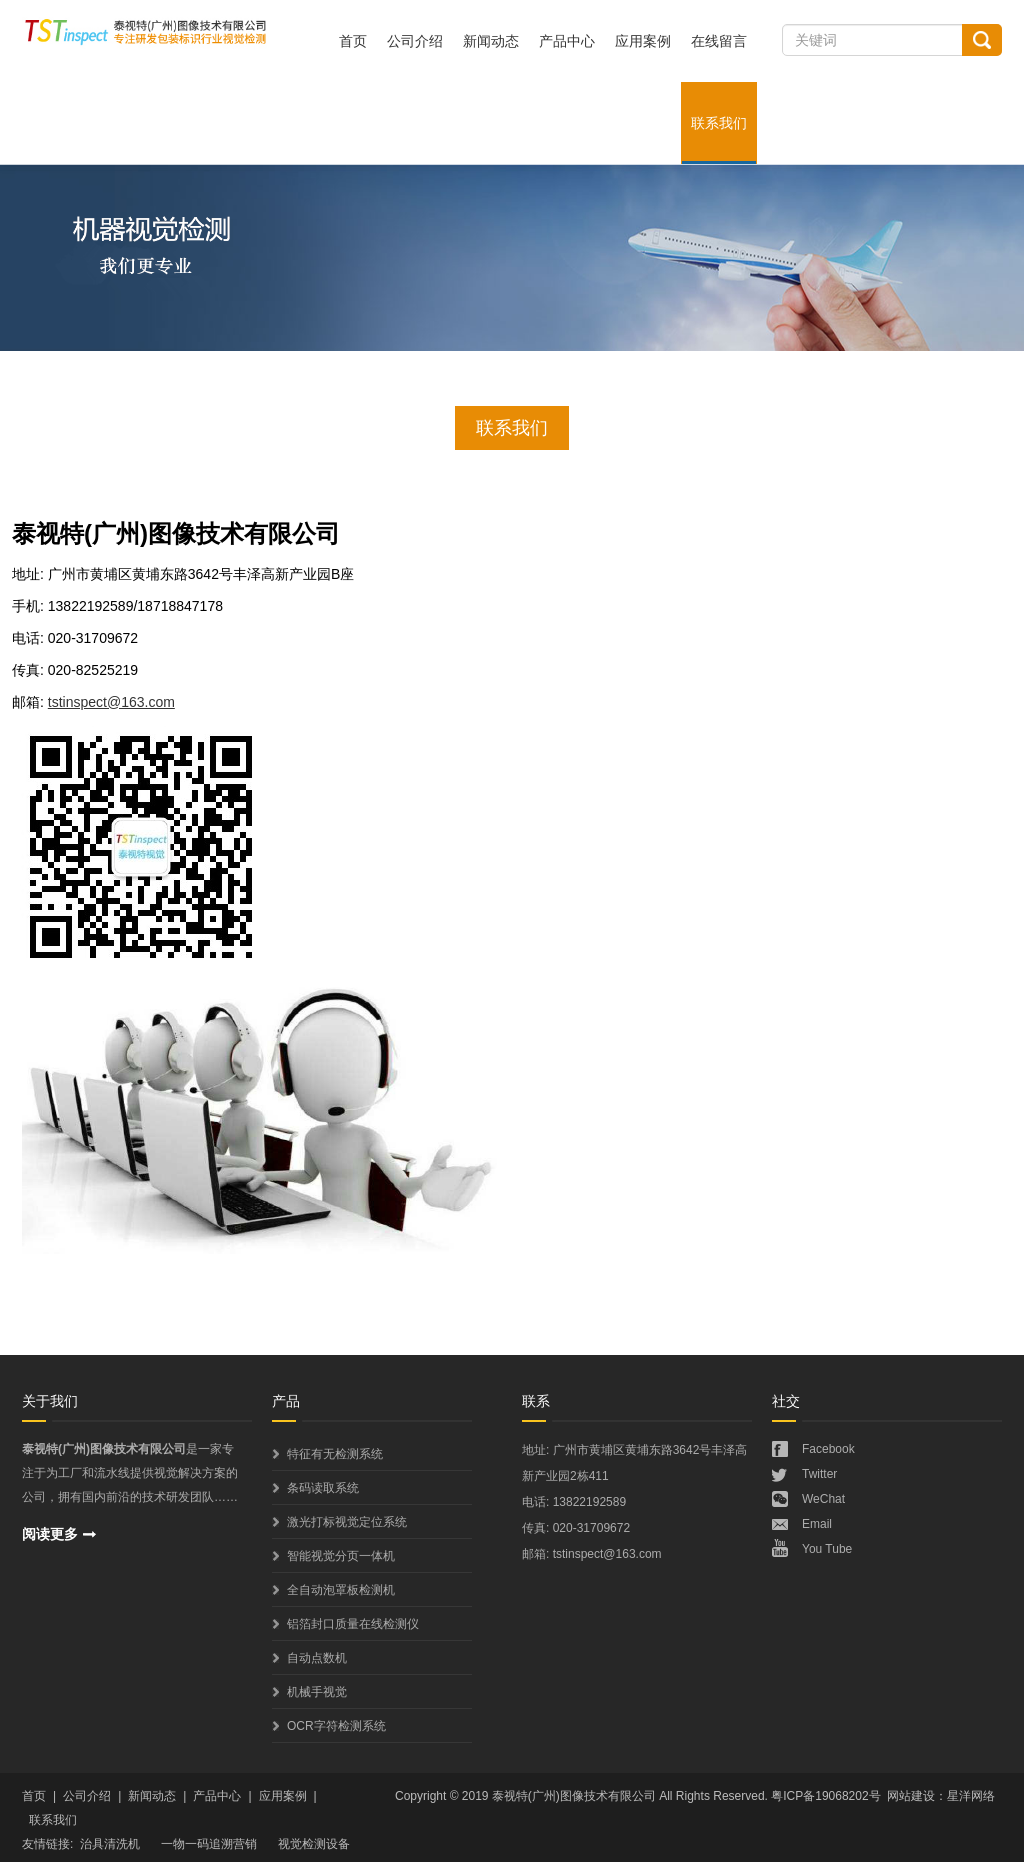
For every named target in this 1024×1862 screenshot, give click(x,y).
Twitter (819, 1474)
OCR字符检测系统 (336, 1726)
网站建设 (911, 1796)
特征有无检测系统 (335, 1454)
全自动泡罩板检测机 (341, 1590)
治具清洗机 (110, 1844)
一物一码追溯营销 (209, 1844)
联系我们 (719, 123)
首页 (353, 41)
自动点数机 (317, 1658)
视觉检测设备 (314, 1844)
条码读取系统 (323, 1488)
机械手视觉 (317, 1692)
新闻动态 (491, 41)
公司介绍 (415, 41)
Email (817, 1524)
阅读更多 (50, 1534)
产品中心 (567, 41)
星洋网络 (971, 1796)
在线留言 (719, 41)
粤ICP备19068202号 (825, 1796)
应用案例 (643, 41)
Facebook (828, 1449)
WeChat (823, 1499)
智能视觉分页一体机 (341, 1556)
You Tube (827, 1549)
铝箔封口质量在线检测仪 (353, 1624)
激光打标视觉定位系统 (347, 1522)
